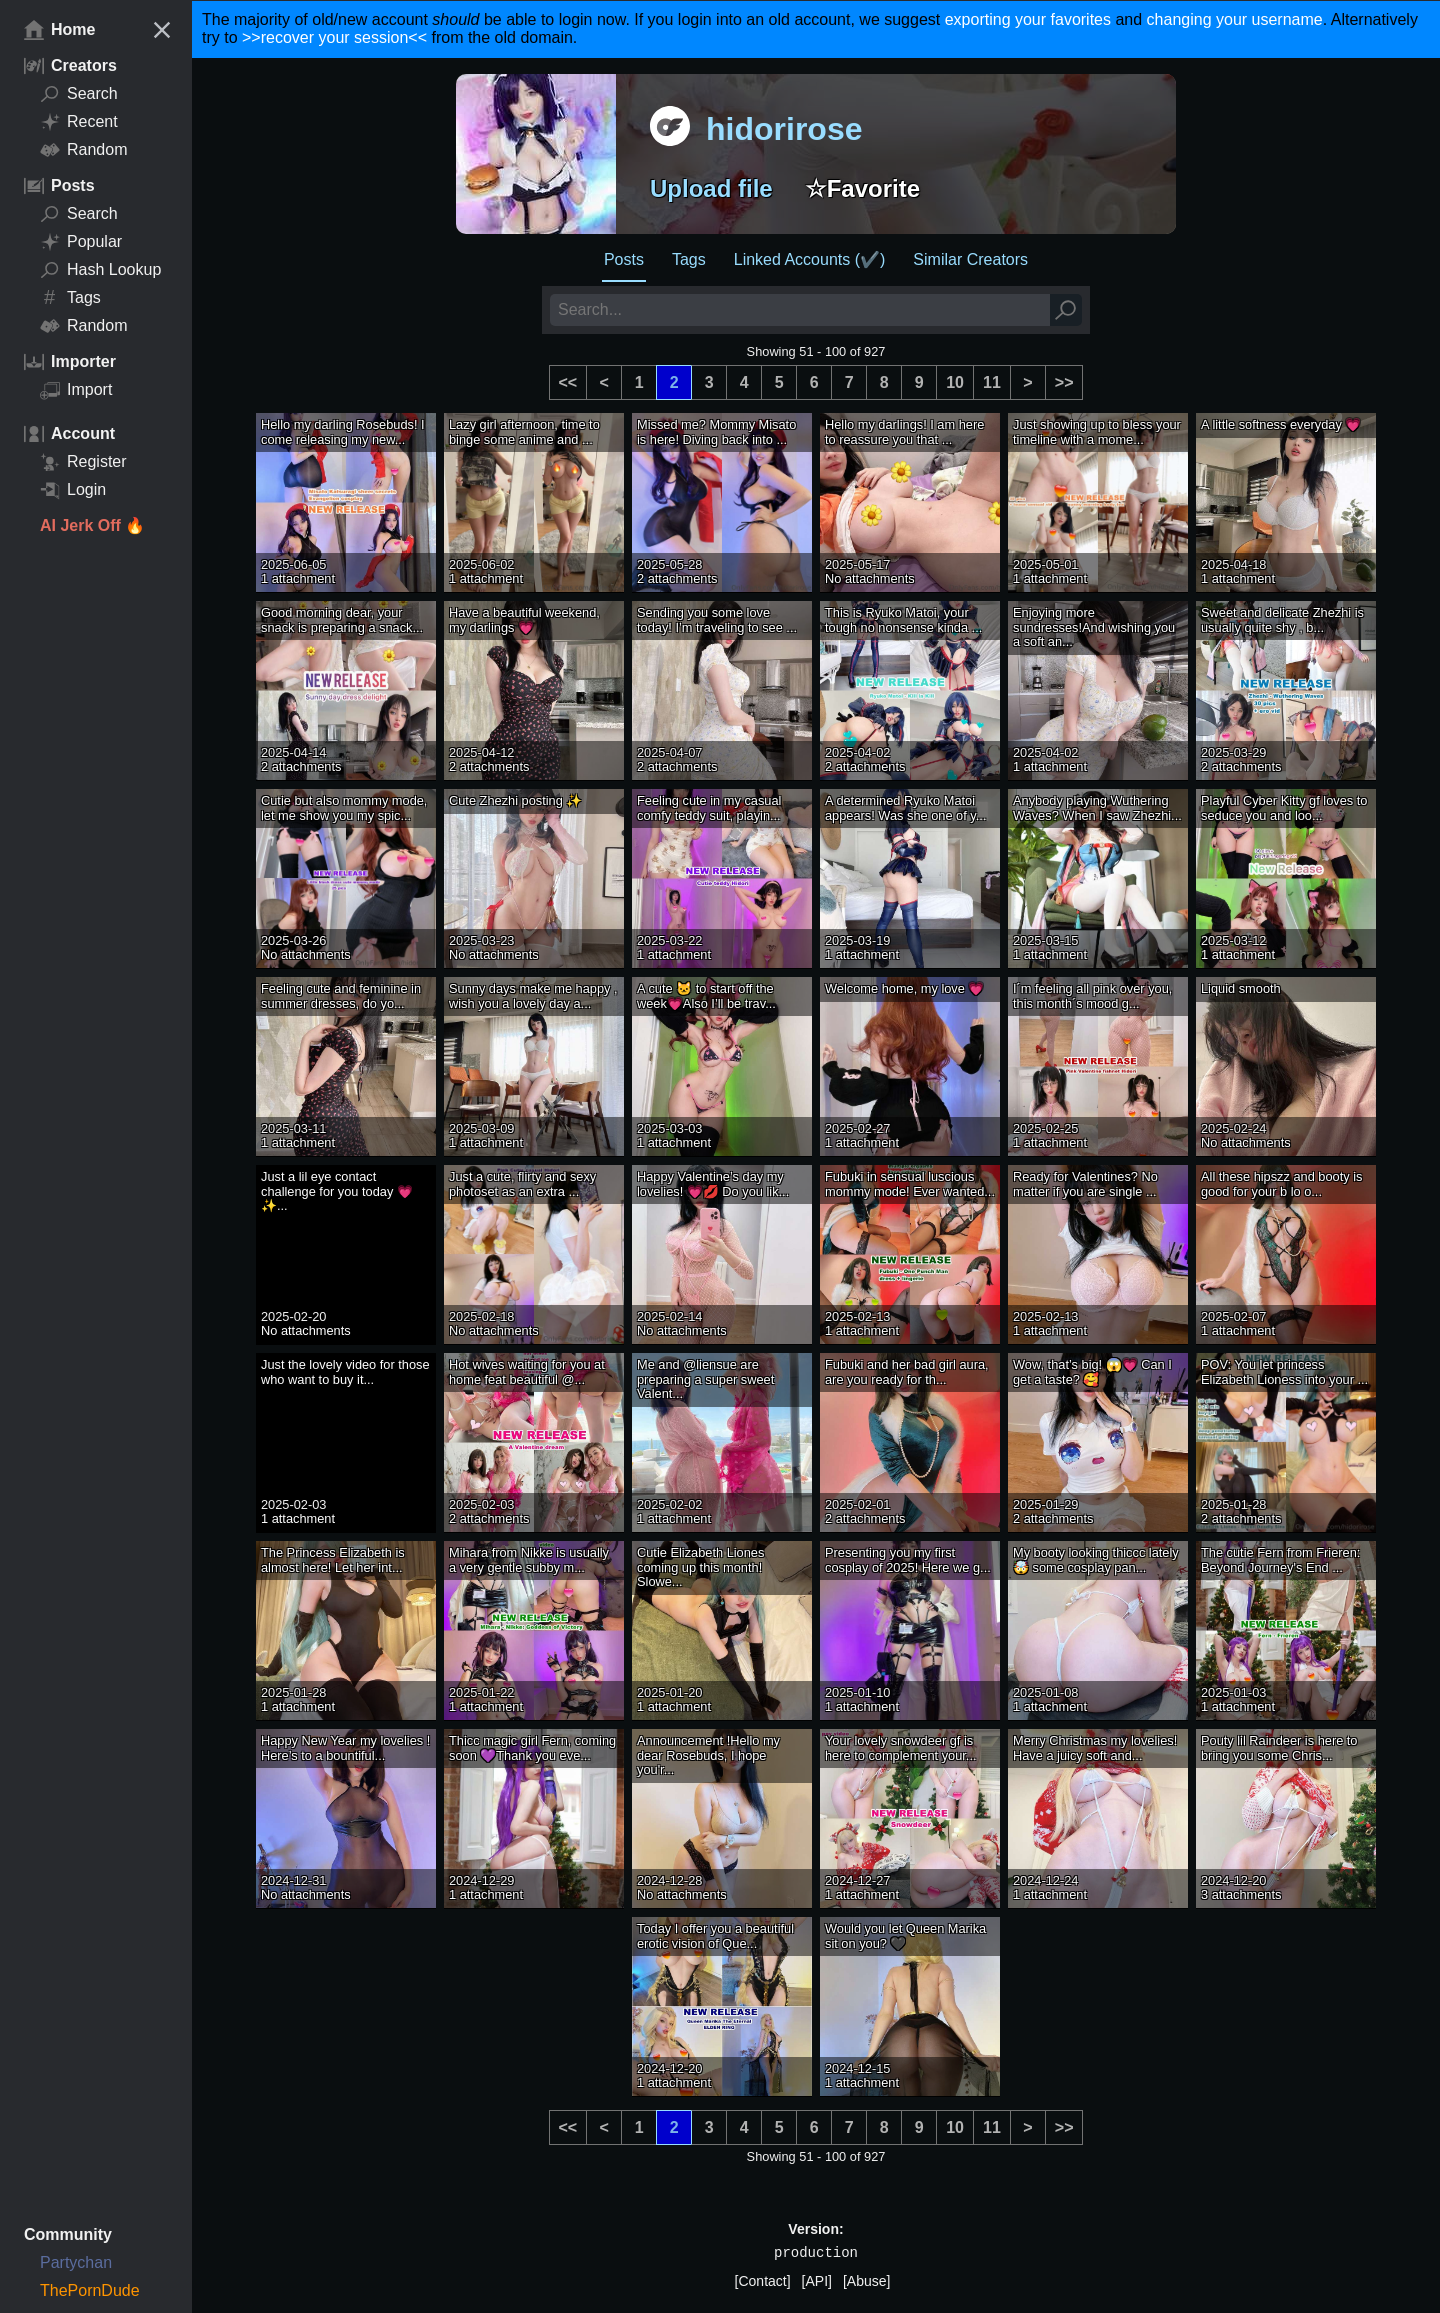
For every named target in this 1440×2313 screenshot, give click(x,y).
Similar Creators (970, 259)
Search (79, 94)
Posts (624, 259)
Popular (81, 242)
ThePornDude (90, 2290)
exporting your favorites (1028, 19)
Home (59, 30)
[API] (817, 2281)
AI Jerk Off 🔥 (92, 525)
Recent (79, 122)
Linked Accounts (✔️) (810, 259)
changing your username (1235, 19)
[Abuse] (866, 2281)
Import (76, 390)
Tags (70, 298)
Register (83, 462)
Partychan (76, 2262)
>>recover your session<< (334, 37)
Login (73, 490)
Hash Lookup (100, 270)
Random (83, 150)
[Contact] (763, 2281)
